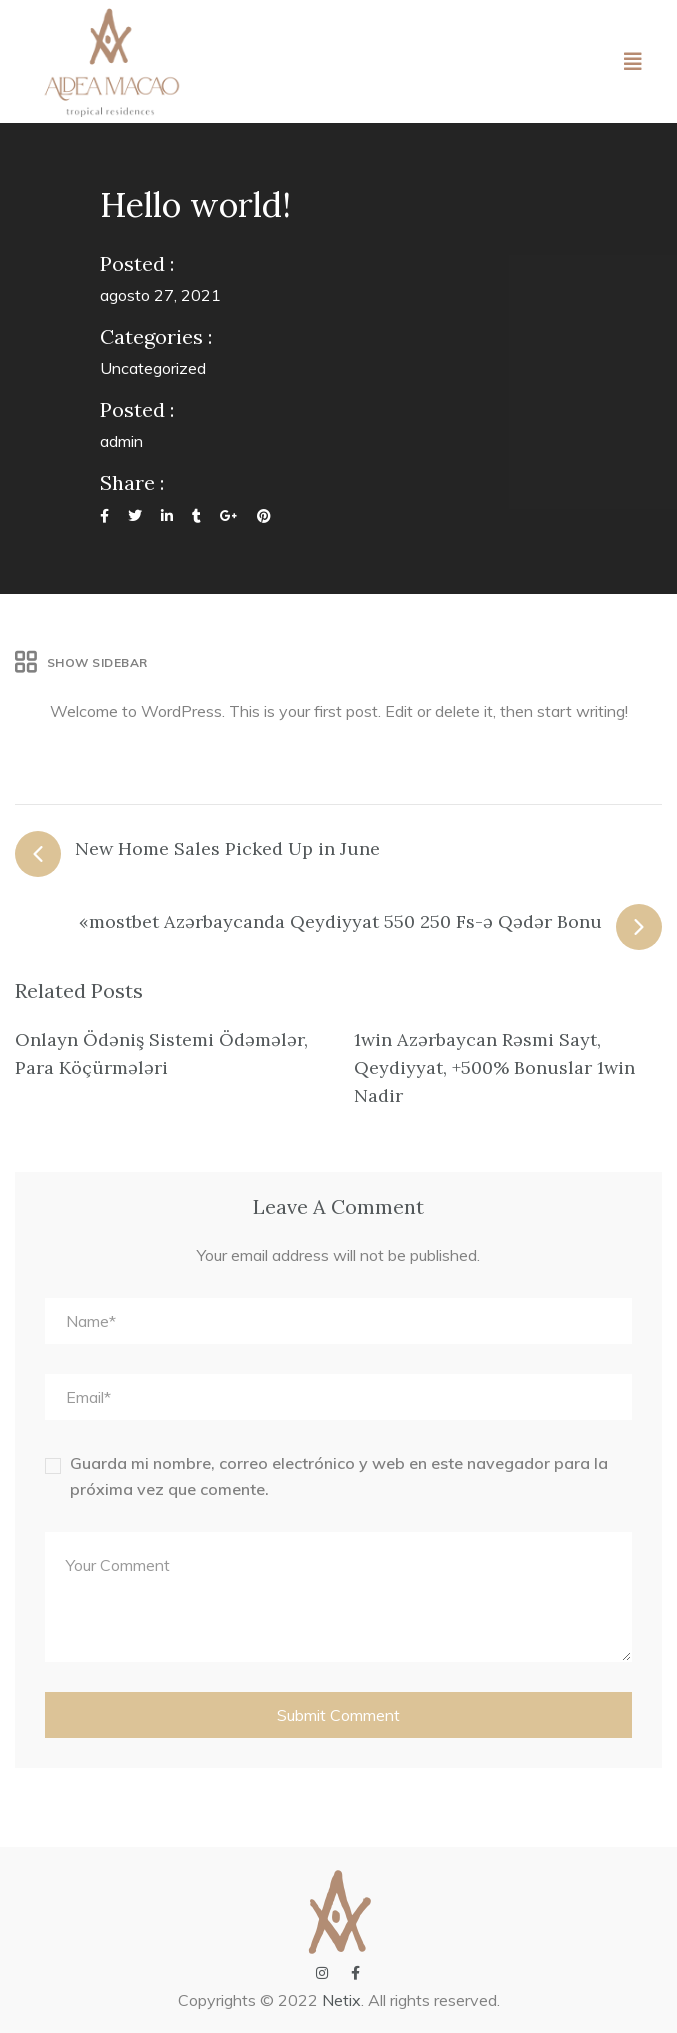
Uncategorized (153, 368)
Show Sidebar (81, 662)
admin (121, 441)
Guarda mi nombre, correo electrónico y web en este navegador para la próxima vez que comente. (339, 1476)
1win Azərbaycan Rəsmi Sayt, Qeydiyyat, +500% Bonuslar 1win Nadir (494, 1067)
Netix (341, 2000)
